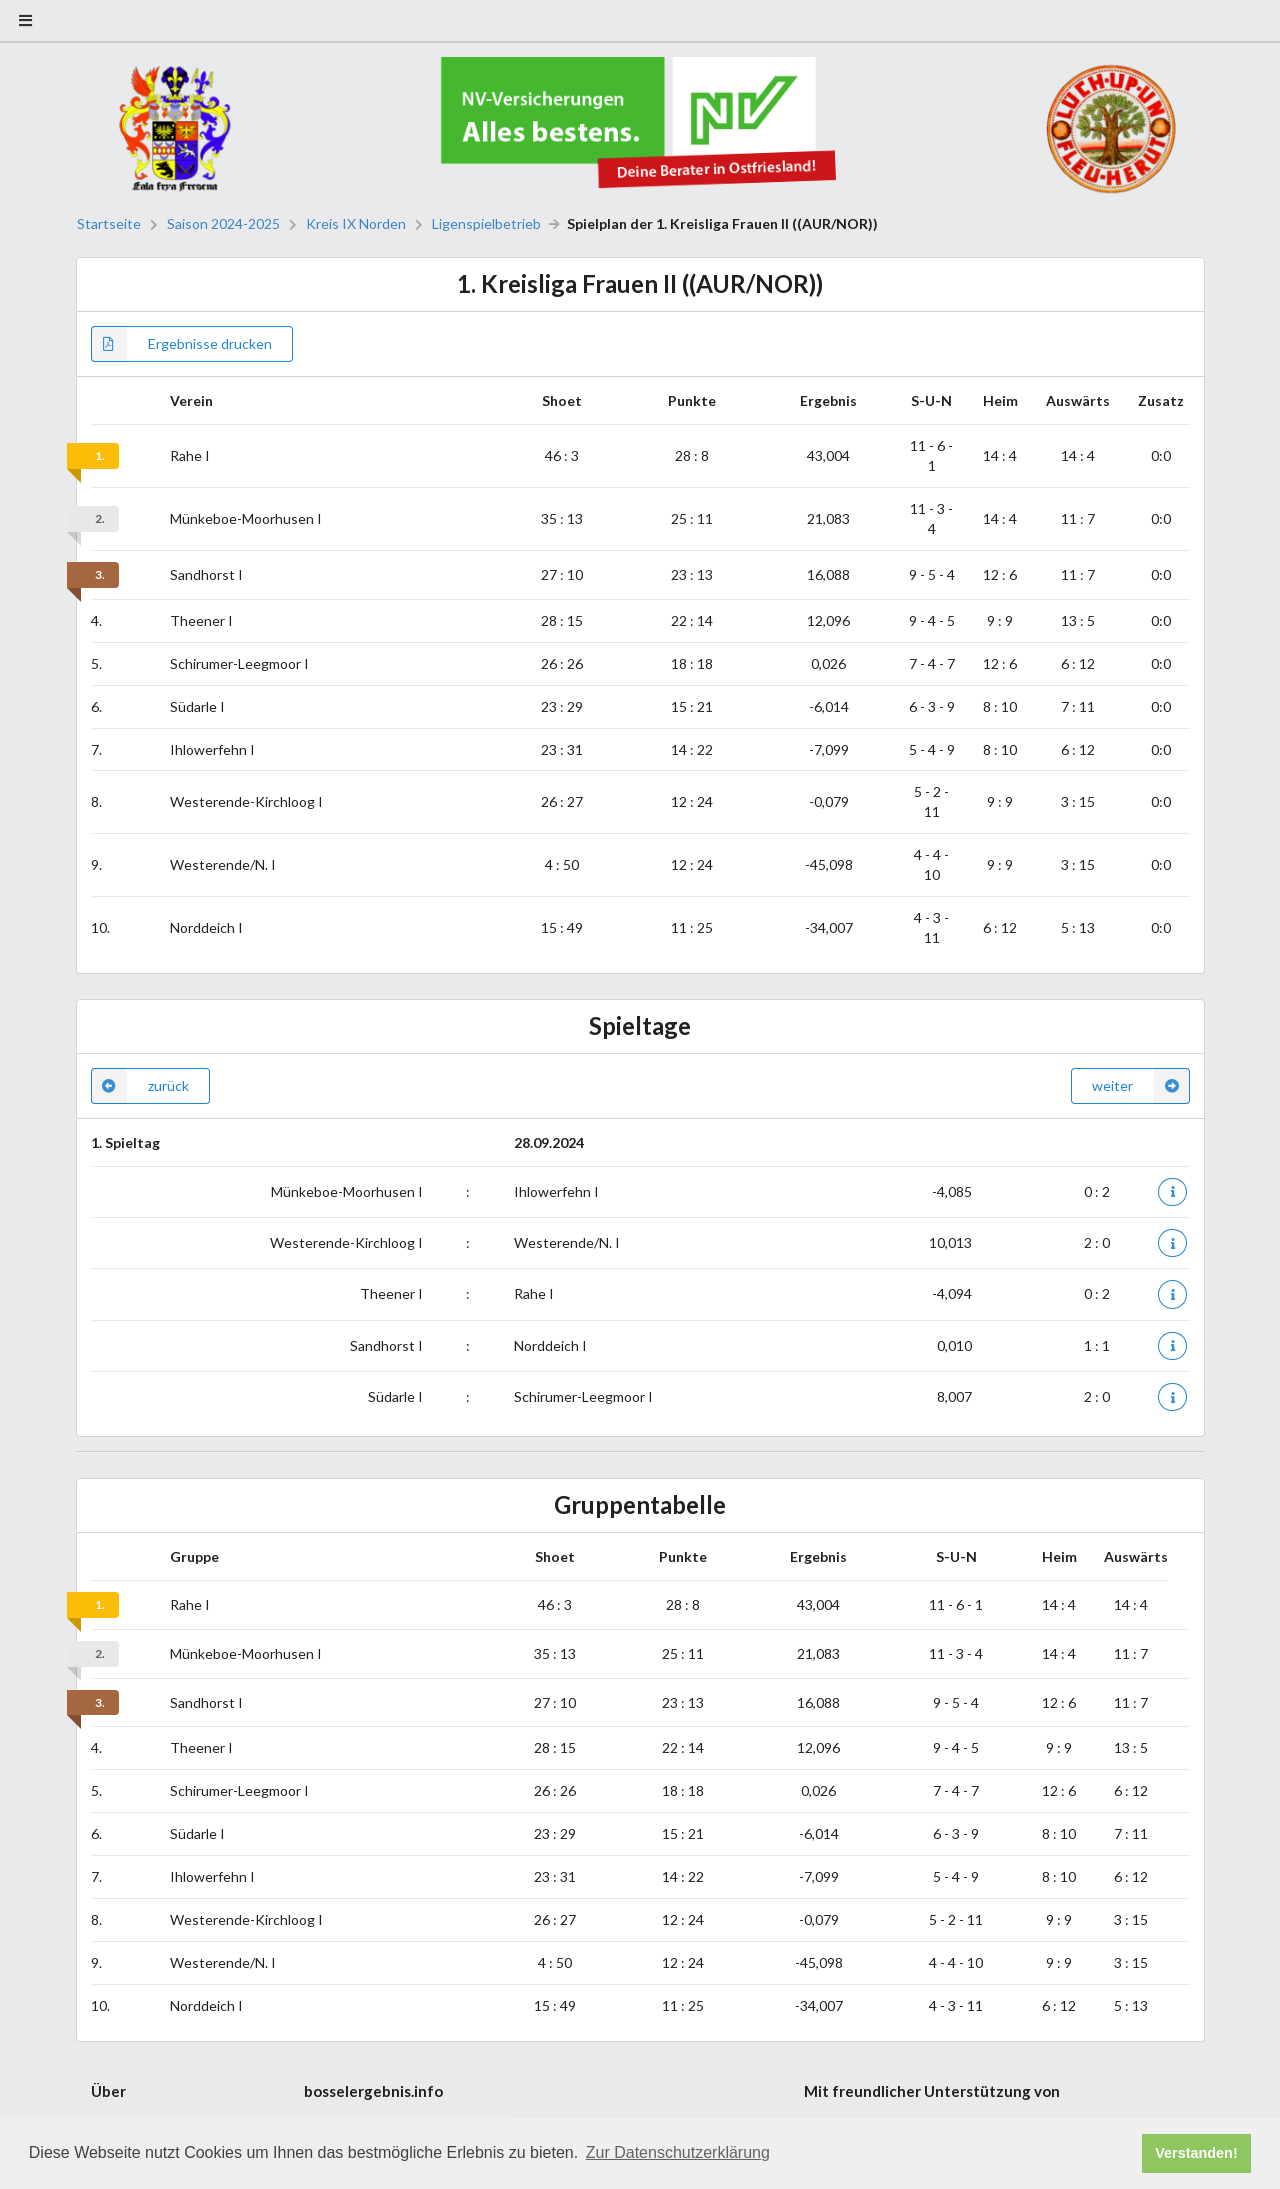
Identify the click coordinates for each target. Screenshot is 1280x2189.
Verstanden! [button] (1196, 2153)
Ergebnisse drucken (181, 344)
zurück (140, 1086)
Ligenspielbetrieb (486, 224)
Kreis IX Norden (356, 224)
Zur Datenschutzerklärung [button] (678, 2152)
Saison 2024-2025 (223, 224)
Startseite (109, 224)
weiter (1141, 1086)
